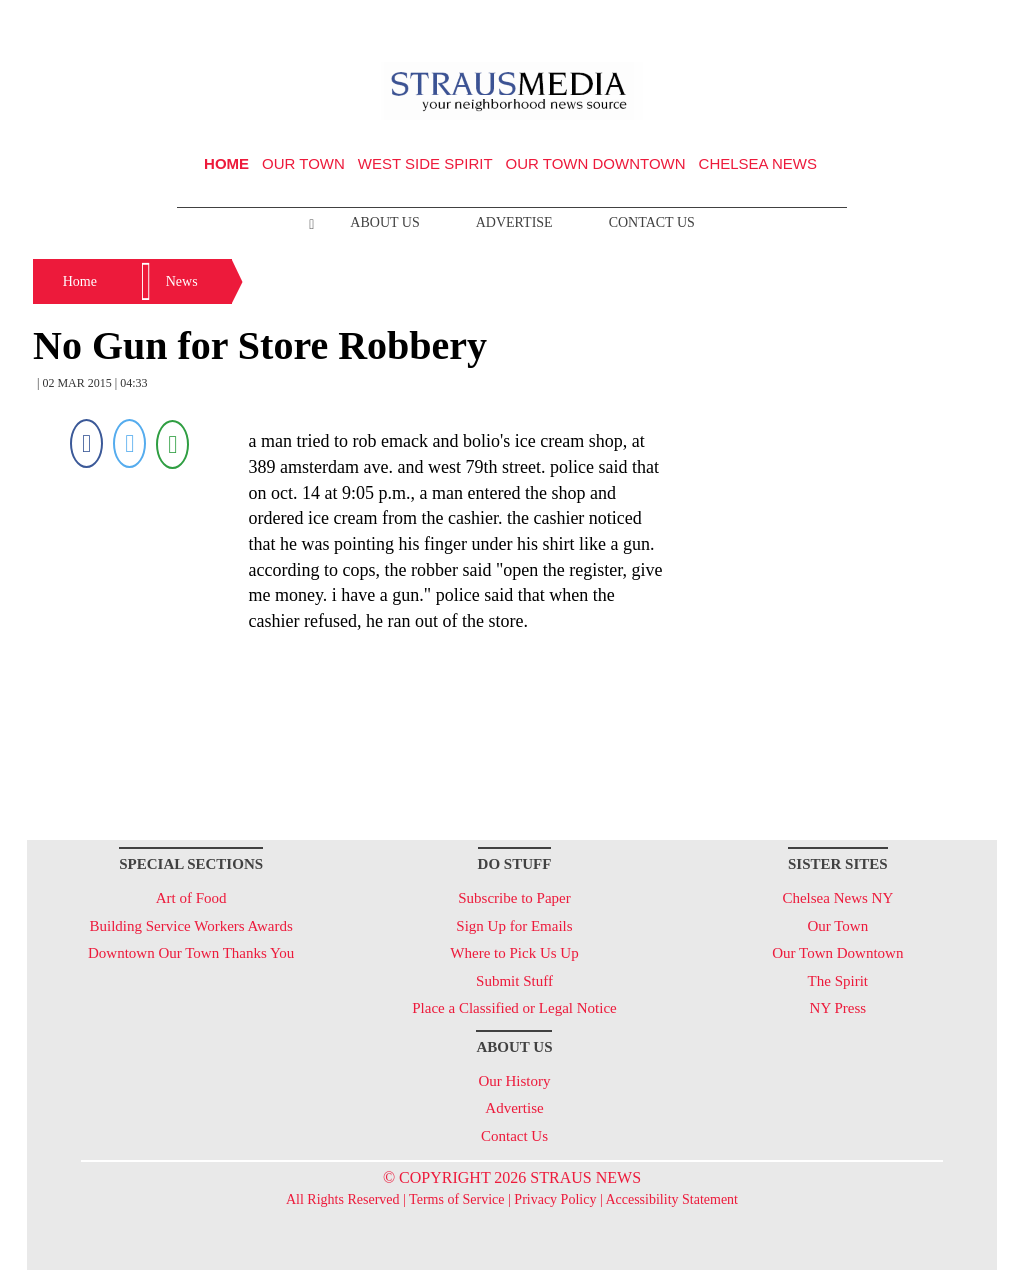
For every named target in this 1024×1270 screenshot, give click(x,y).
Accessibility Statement (671, 1199)
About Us (384, 222)
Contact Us (652, 222)
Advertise (514, 222)
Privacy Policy (555, 1199)
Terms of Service (456, 1199)
